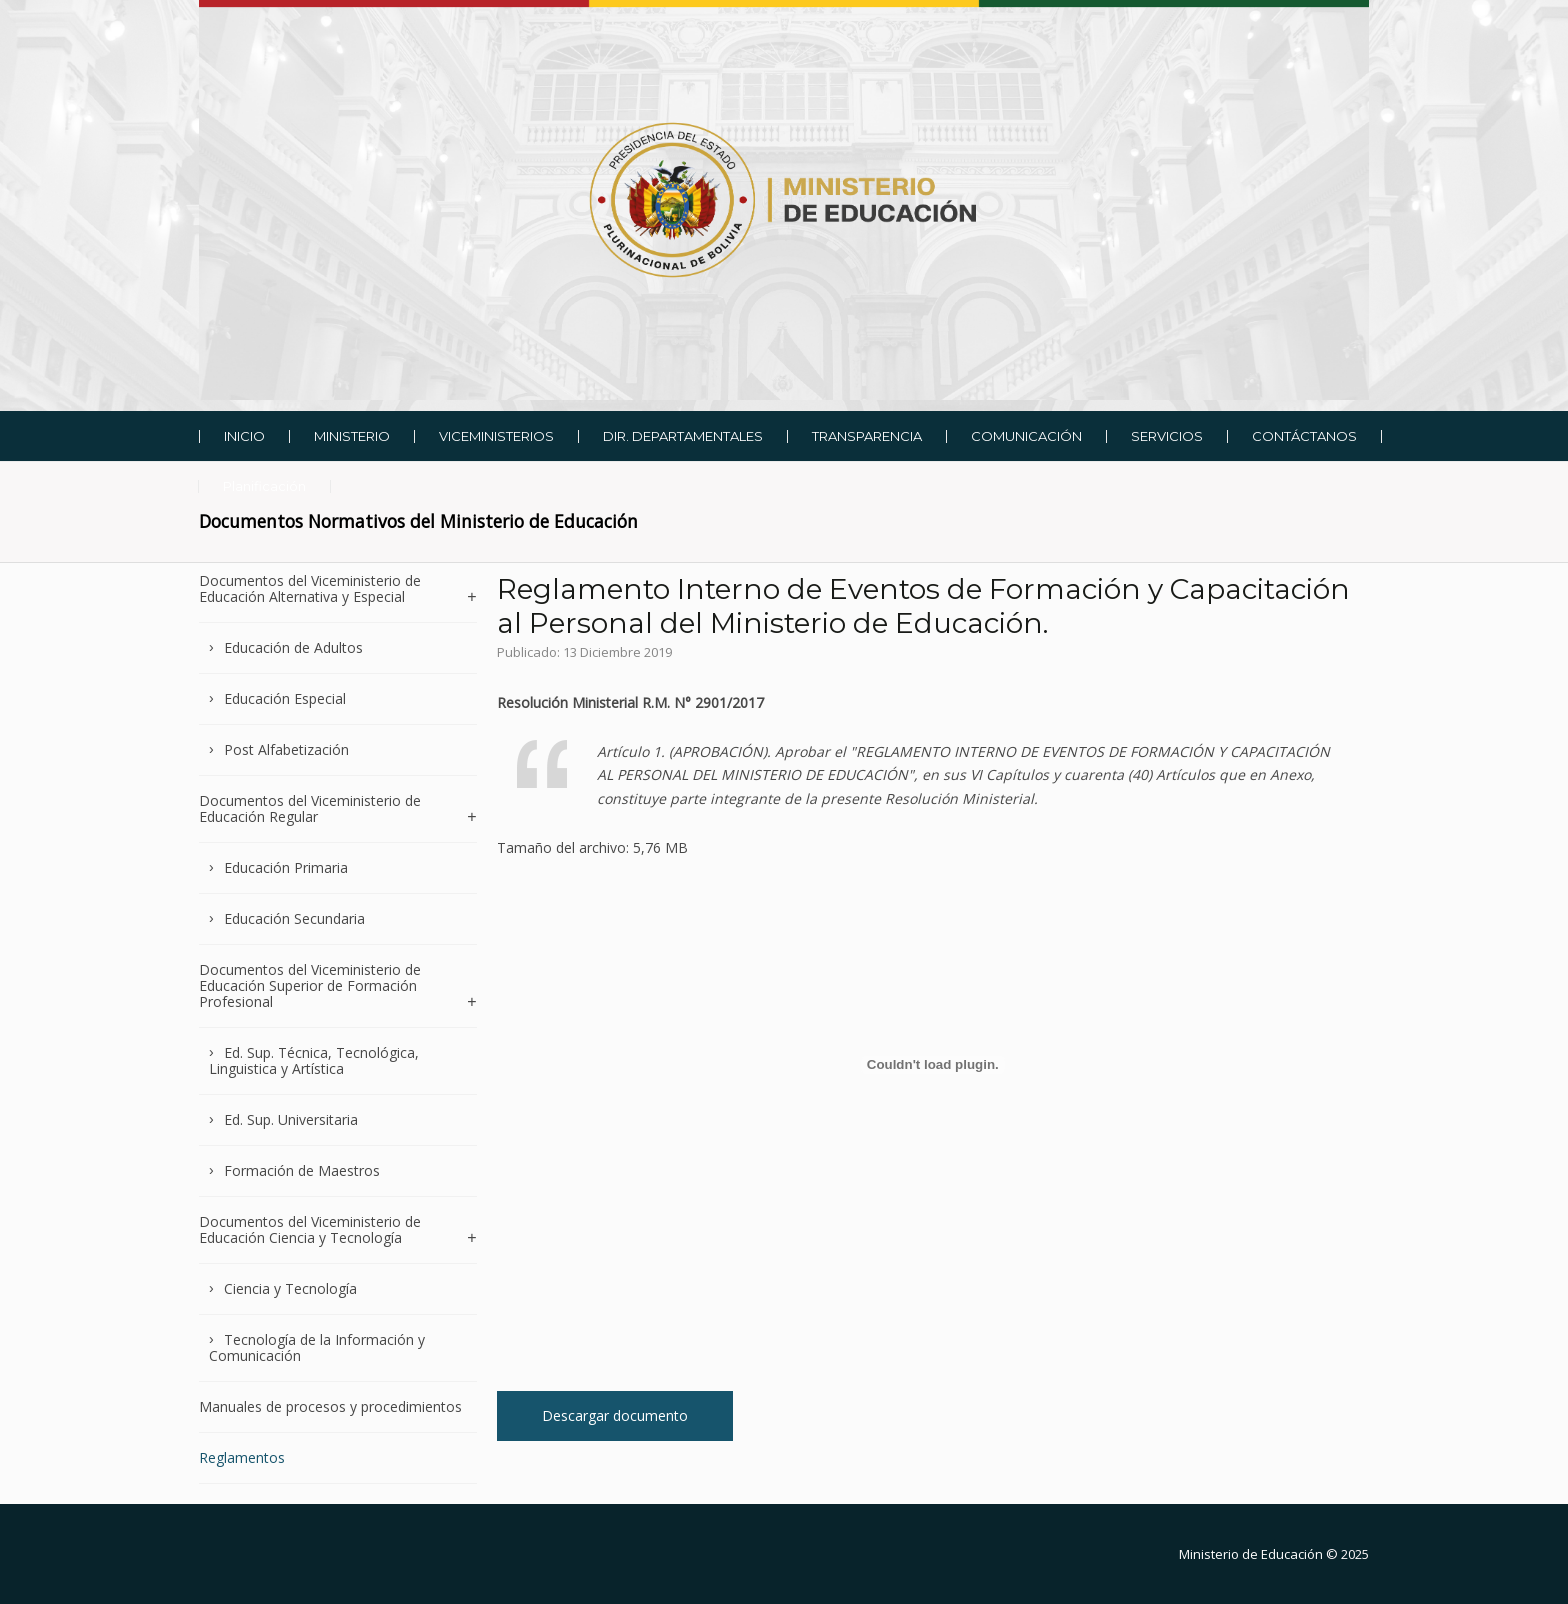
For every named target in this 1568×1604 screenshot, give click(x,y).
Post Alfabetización (286, 749)
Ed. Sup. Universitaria (291, 1119)
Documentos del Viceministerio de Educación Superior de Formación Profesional (310, 985)
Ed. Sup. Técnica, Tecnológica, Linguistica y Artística (314, 1060)
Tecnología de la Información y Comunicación (317, 1347)
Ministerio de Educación (1251, 1554)
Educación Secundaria (294, 918)
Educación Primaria (286, 867)
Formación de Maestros (302, 1170)
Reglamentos (242, 1457)
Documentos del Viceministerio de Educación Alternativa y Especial (310, 589)
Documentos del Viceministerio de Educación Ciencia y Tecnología (310, 1229)
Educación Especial (285, 698)
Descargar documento (615, 1415)
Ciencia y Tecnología (290, 1288)
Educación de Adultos (293, 647)
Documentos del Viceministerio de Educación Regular (310, 808)
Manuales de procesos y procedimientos (330, 1406)
